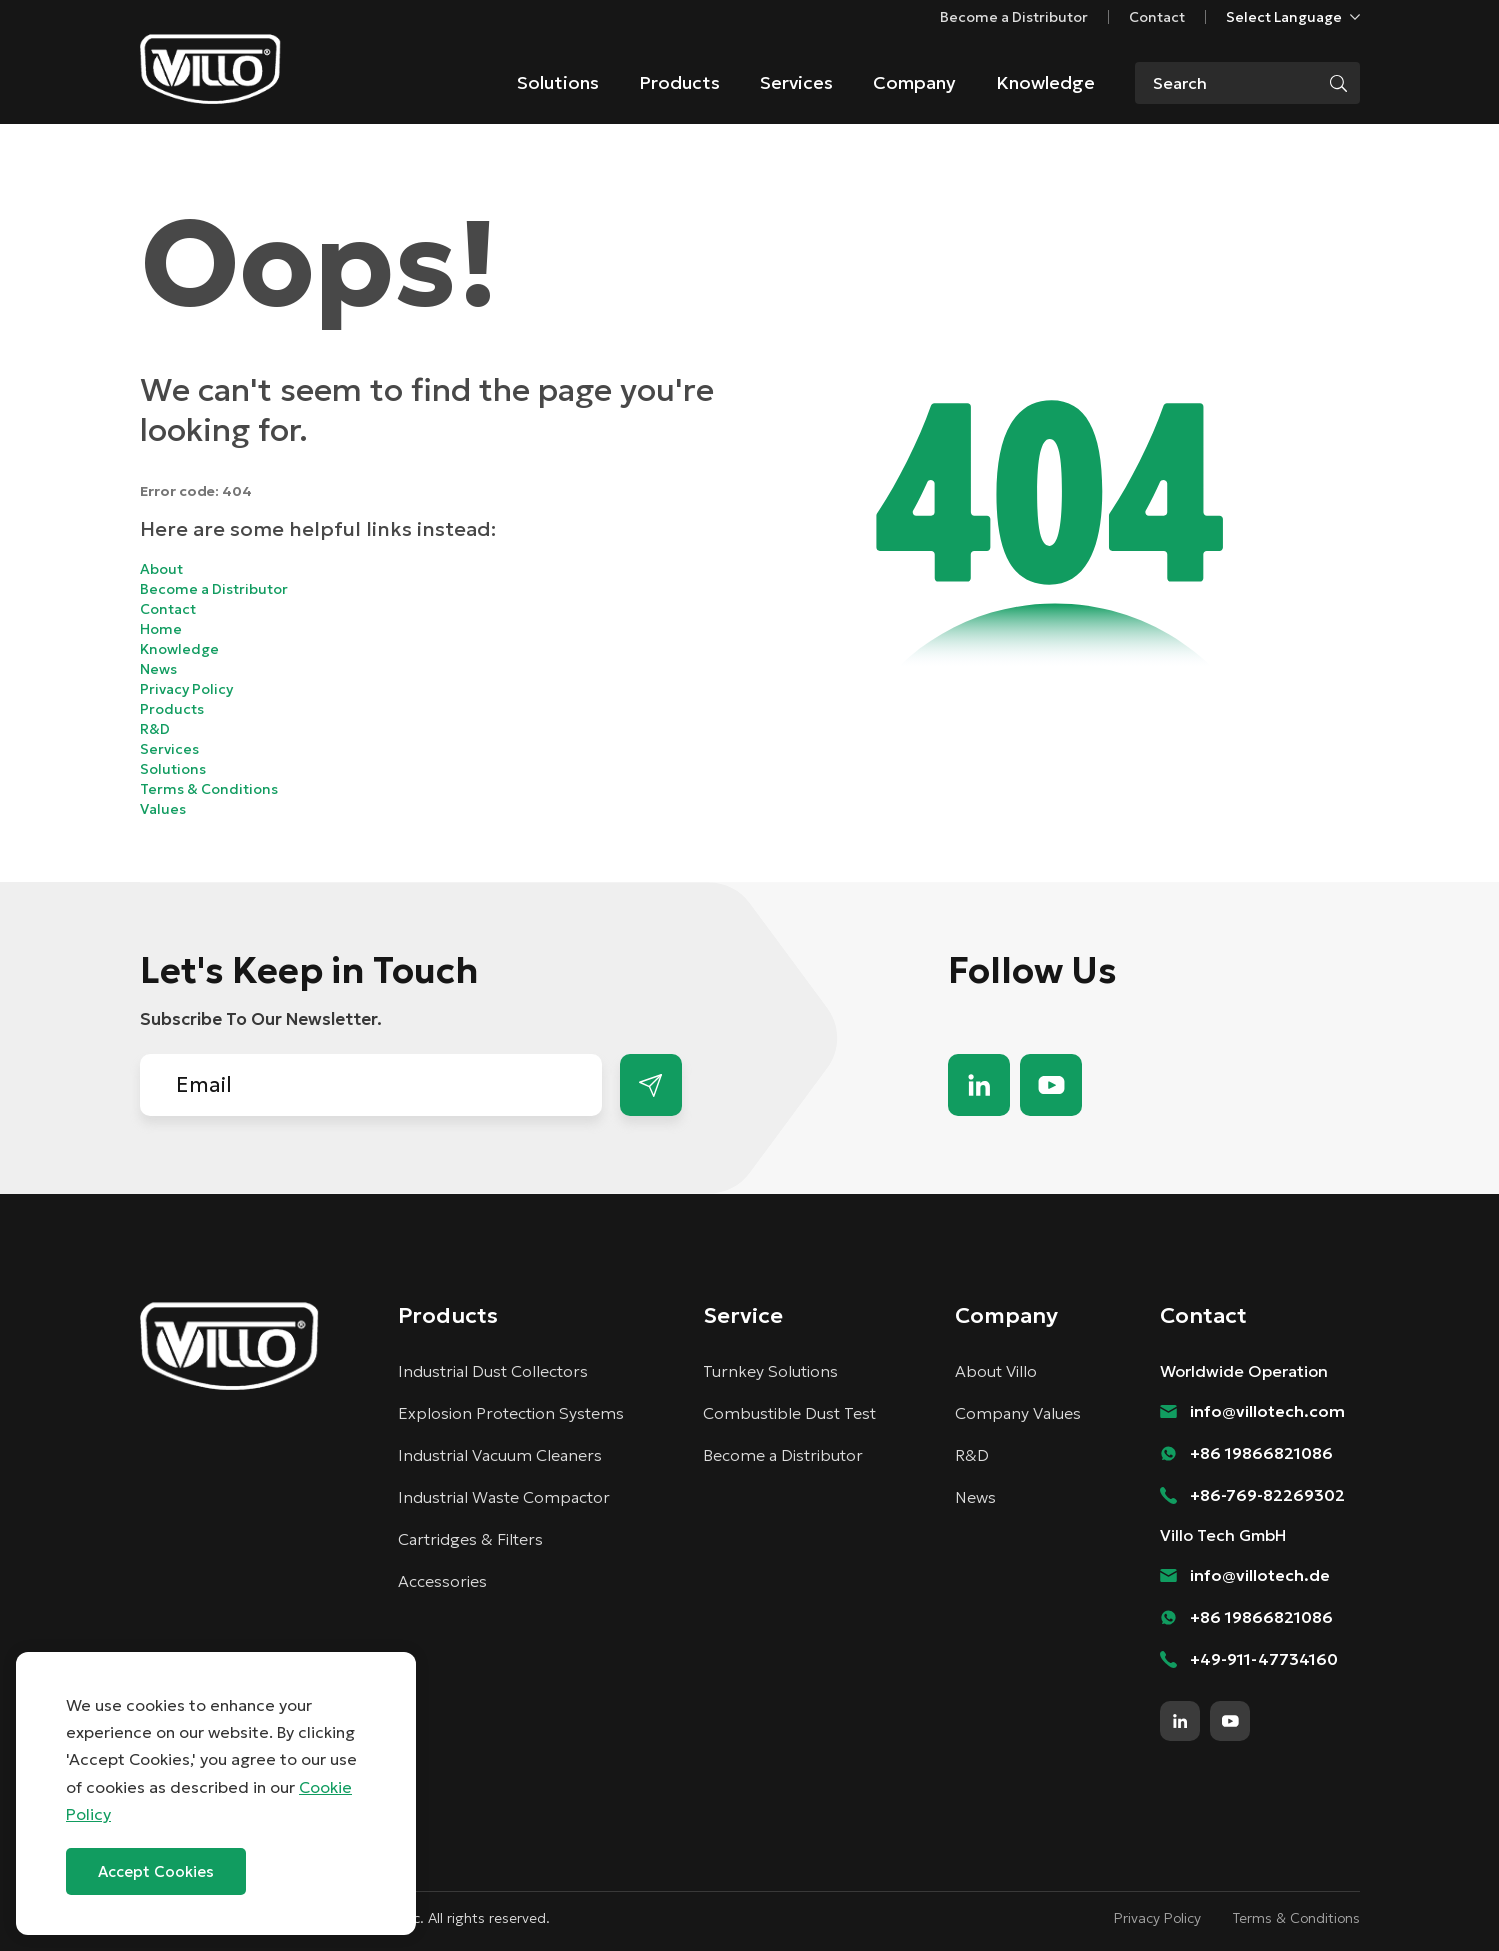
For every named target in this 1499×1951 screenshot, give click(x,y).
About (161, 569)
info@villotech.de (1260, 1575)
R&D (155, 729)
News (158, 669)
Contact (1157, 17)
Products (679, 82)
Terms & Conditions (209, 789)
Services (796, 82)
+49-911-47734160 (1264, 1659)
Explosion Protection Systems (511, 1413)
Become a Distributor (1014, 17)
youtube (1051, 1085)
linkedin (979, 1085)
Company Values (1018, 1413)
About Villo (996, 1371)
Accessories (442, 1581)
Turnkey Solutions (770, 1371)
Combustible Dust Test (789, 1413)
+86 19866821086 (1261, 1453)
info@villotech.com (1267, 1411)
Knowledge (1045, 82)
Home (161, 629)
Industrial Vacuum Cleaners (500, 1455)
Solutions (558, 82)
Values (163, 809)
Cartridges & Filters (470, 1539)
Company (914, 82)
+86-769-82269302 (1267, 1495)
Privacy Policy (186, 689)
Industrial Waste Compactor (504, 1497)
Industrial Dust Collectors (493, 1371)
